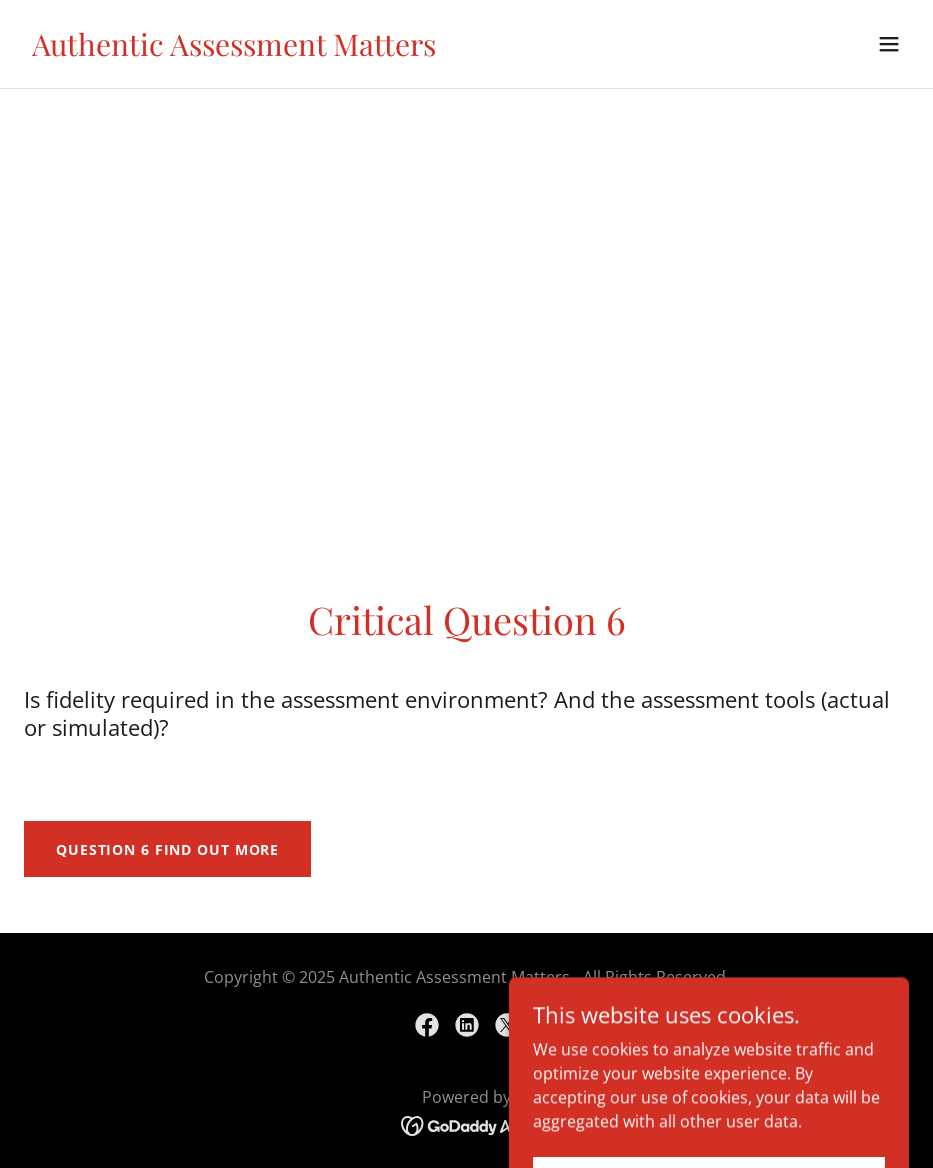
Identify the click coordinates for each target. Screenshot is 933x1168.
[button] (889, 44)
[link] (234, 50)
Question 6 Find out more (167, 849)
